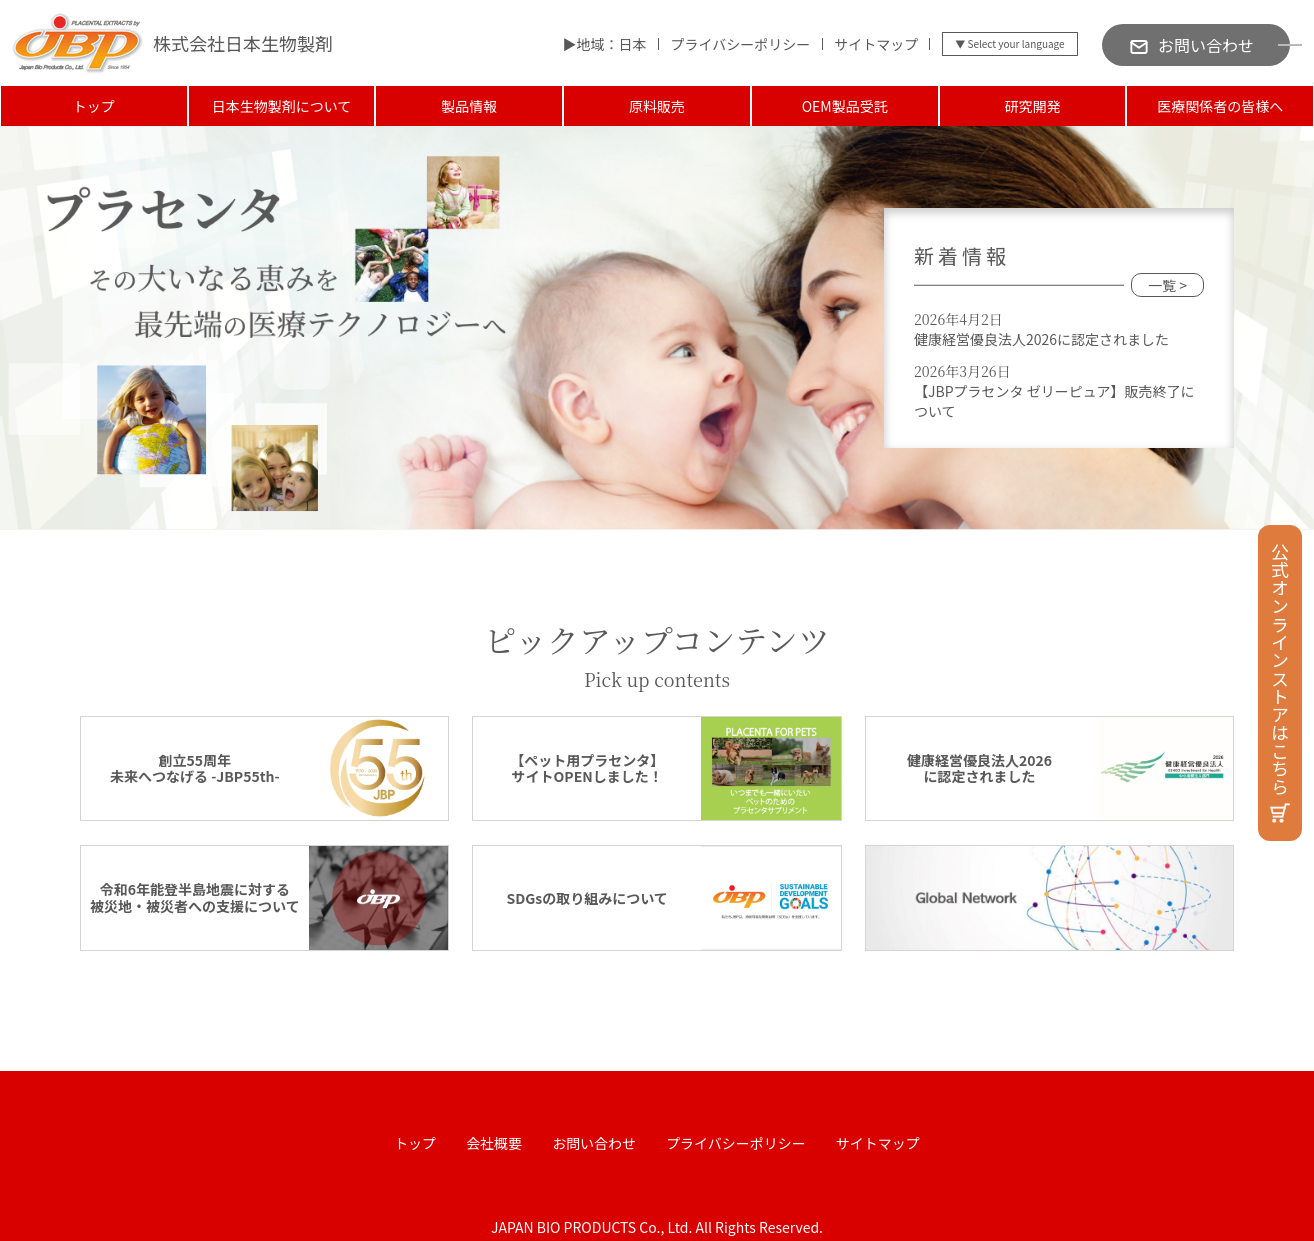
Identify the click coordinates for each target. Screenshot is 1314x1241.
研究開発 (1032, 106)
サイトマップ (876, 44)
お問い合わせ (594, 1143)
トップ (94, 106)
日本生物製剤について (282, 106)
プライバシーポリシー (740, 44)
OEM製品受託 (845, 106)
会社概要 (494, 1143)
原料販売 (657, 106)
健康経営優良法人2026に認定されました (1041, 339)
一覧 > (1167, 285)
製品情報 (469, 106)
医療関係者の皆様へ (1220, 106)
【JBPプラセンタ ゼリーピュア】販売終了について (1054, 401)
